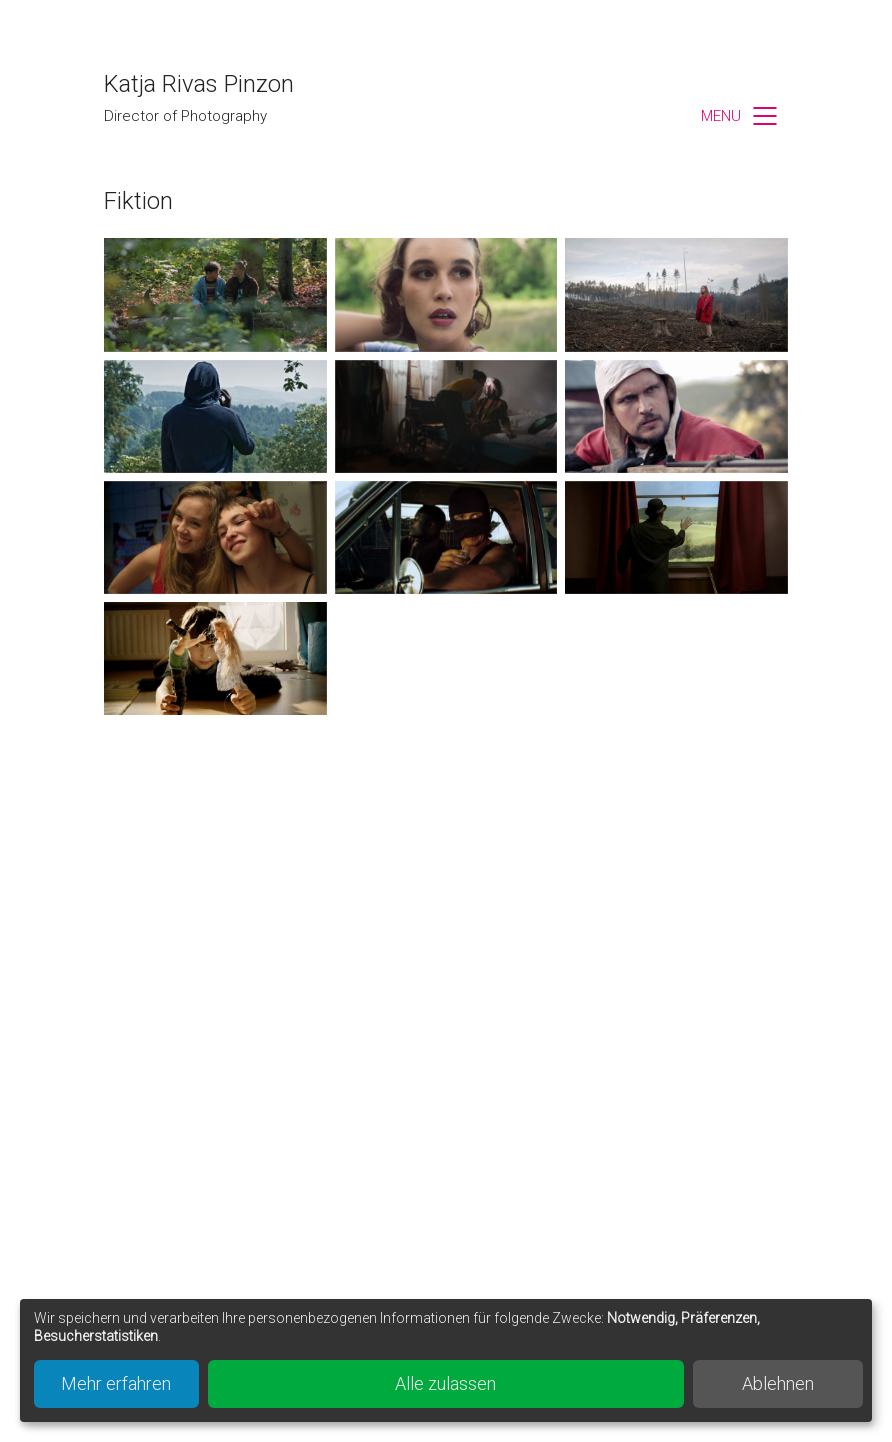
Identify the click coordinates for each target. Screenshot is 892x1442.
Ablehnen (778, 1383)
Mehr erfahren (116, 1383)
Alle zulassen (445, 1383)
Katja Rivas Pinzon (199, 84)
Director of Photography (185, 116)
